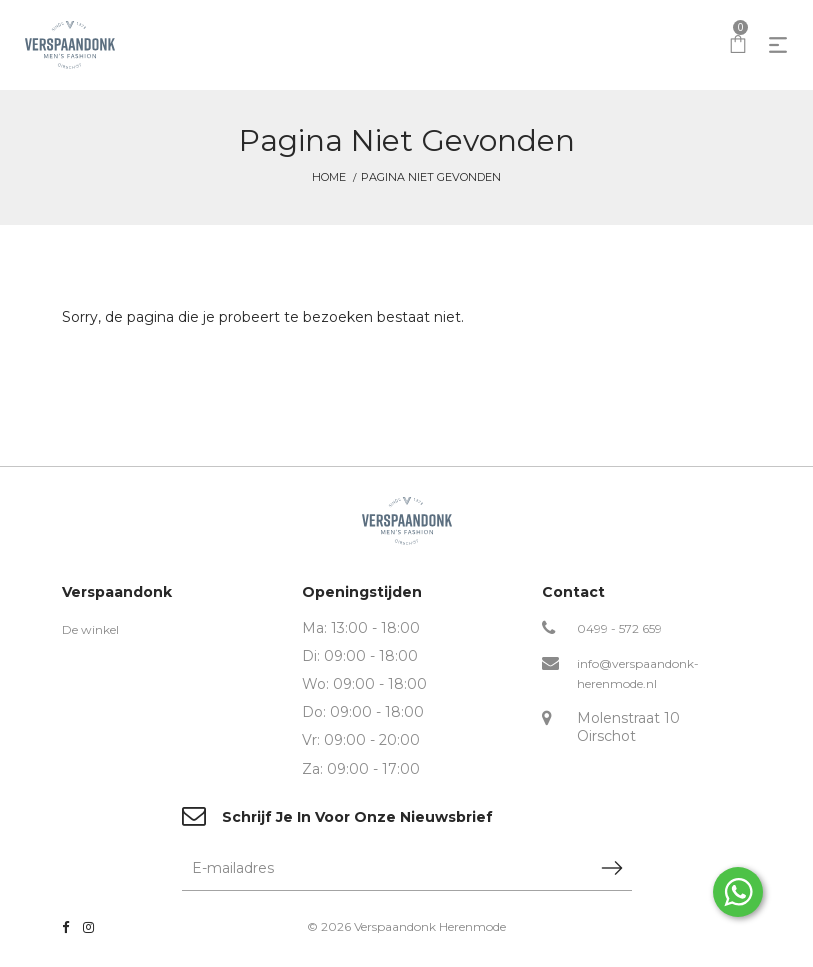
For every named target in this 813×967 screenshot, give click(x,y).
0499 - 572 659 (619, 628)
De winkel (90, 629)
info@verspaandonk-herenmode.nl (638, 673)
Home (329, 177)
